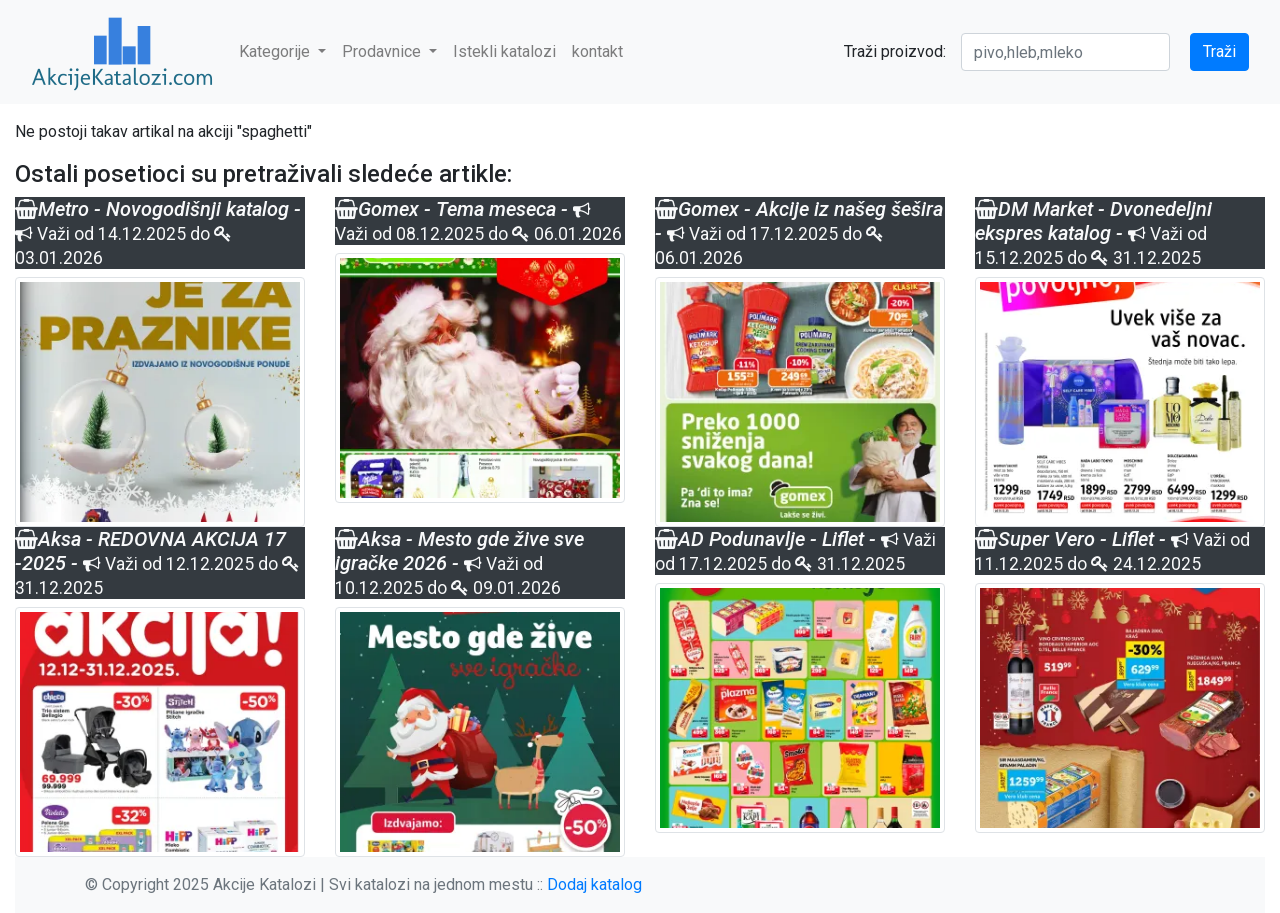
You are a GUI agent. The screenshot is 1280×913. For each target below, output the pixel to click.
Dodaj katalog (594, 884)
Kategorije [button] (276, 51)
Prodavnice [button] (383, 51)
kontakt (597, 51)
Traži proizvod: (895, 51)
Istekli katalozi (504, 51)
